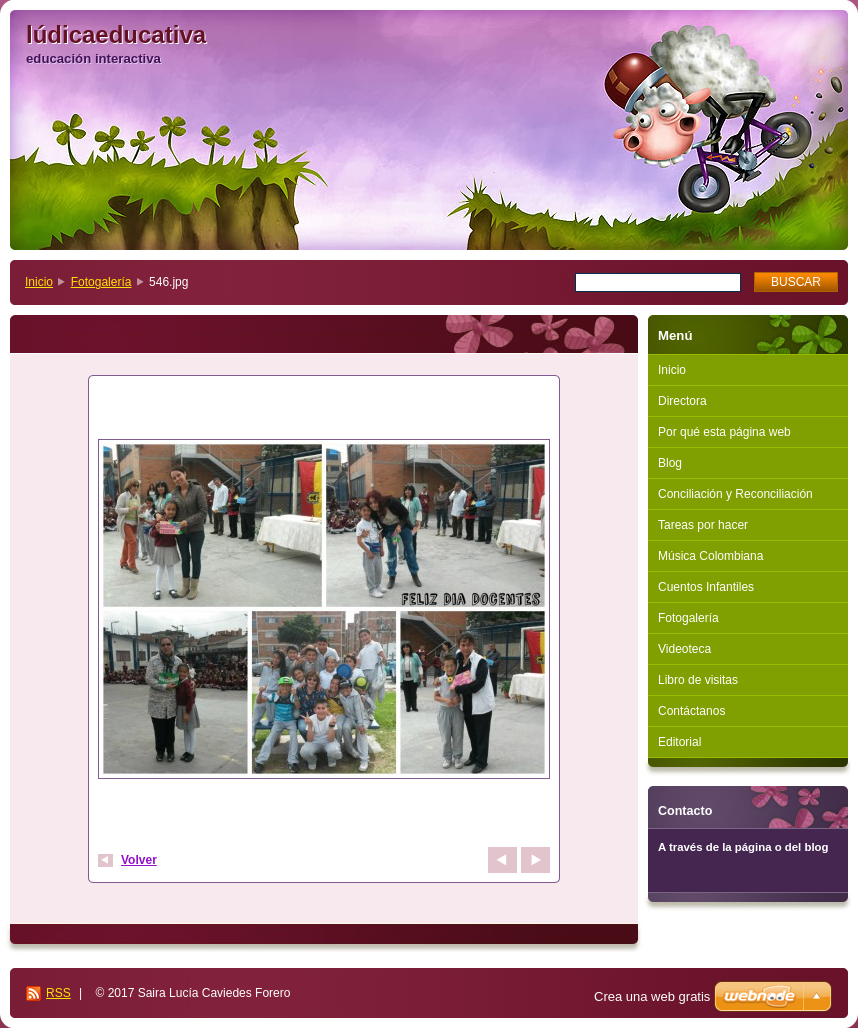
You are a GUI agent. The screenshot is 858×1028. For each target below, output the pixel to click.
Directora (682, 401)
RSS (58, 993)
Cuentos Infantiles (706, 587)
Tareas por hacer (703, 525)
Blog (670, 463)
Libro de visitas (698, 680)
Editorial (679, 742)
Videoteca (684, 649)
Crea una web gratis (652, 996)
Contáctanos (691, 711)
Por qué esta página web (724, 432)
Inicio (39, 282)
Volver (139, 860)
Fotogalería (101, 282)
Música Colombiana (710, 556)
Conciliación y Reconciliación (735, 494)
